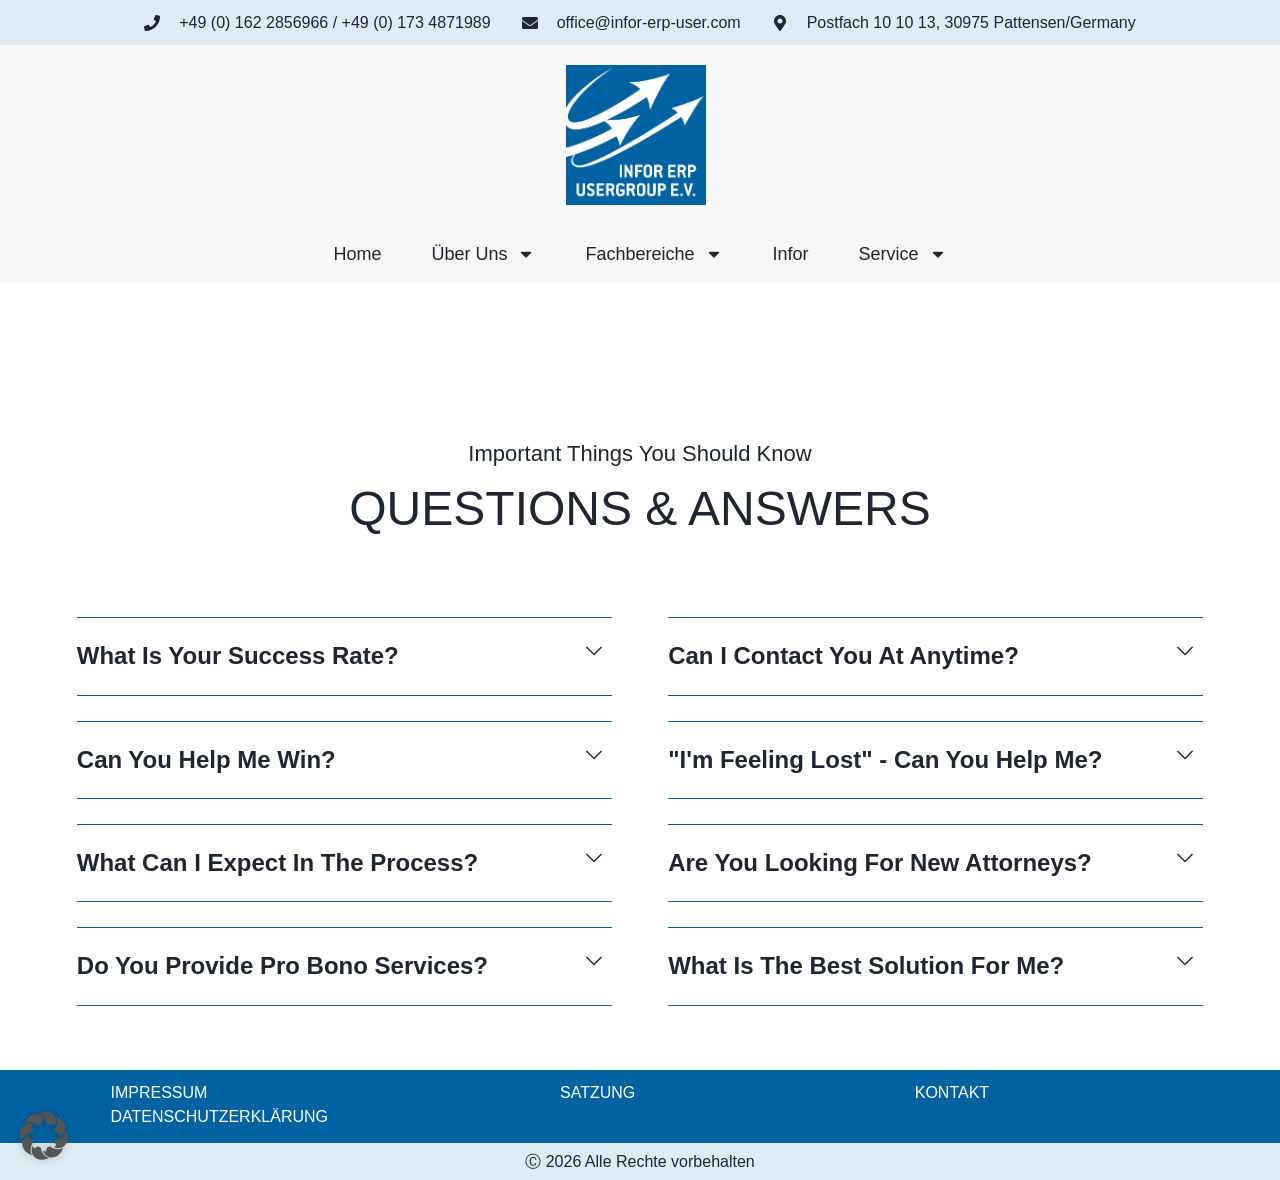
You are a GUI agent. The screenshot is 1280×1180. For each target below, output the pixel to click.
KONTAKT (952, 1092)
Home (357, 254)
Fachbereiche (653, 254)
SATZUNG (597, 1092)
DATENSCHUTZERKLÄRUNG (220, 1116)
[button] (344, 669)
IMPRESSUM (159, 1092)
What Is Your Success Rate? (238, 655)
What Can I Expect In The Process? (277, 862)
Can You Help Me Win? (206, 759)
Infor (791, 254)
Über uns (483, 254)
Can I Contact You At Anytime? (843, 655)
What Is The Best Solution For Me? (866, 965)
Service (903, 254)
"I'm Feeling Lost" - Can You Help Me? (885, 759)
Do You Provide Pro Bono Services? (282, 965)
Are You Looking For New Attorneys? (880, 862)
